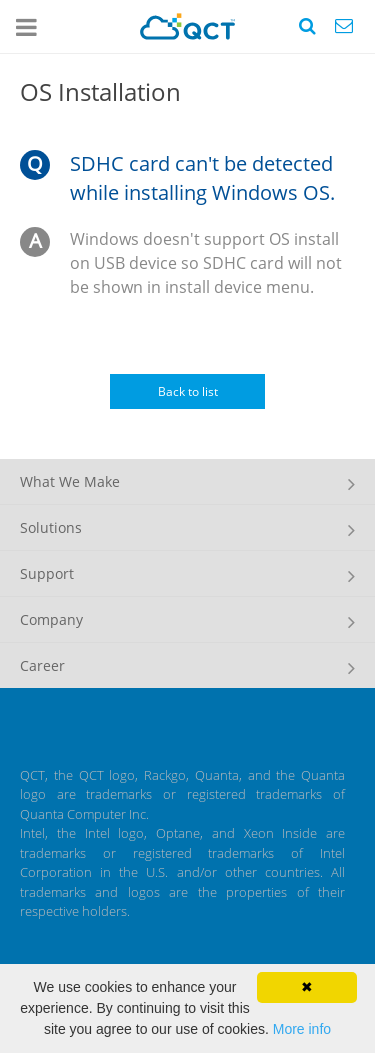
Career (42, 665)
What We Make (70, 481)
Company (51, 619)
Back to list (188, 391)
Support (47, 573)
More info (302, 1029)
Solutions (51, 527)
